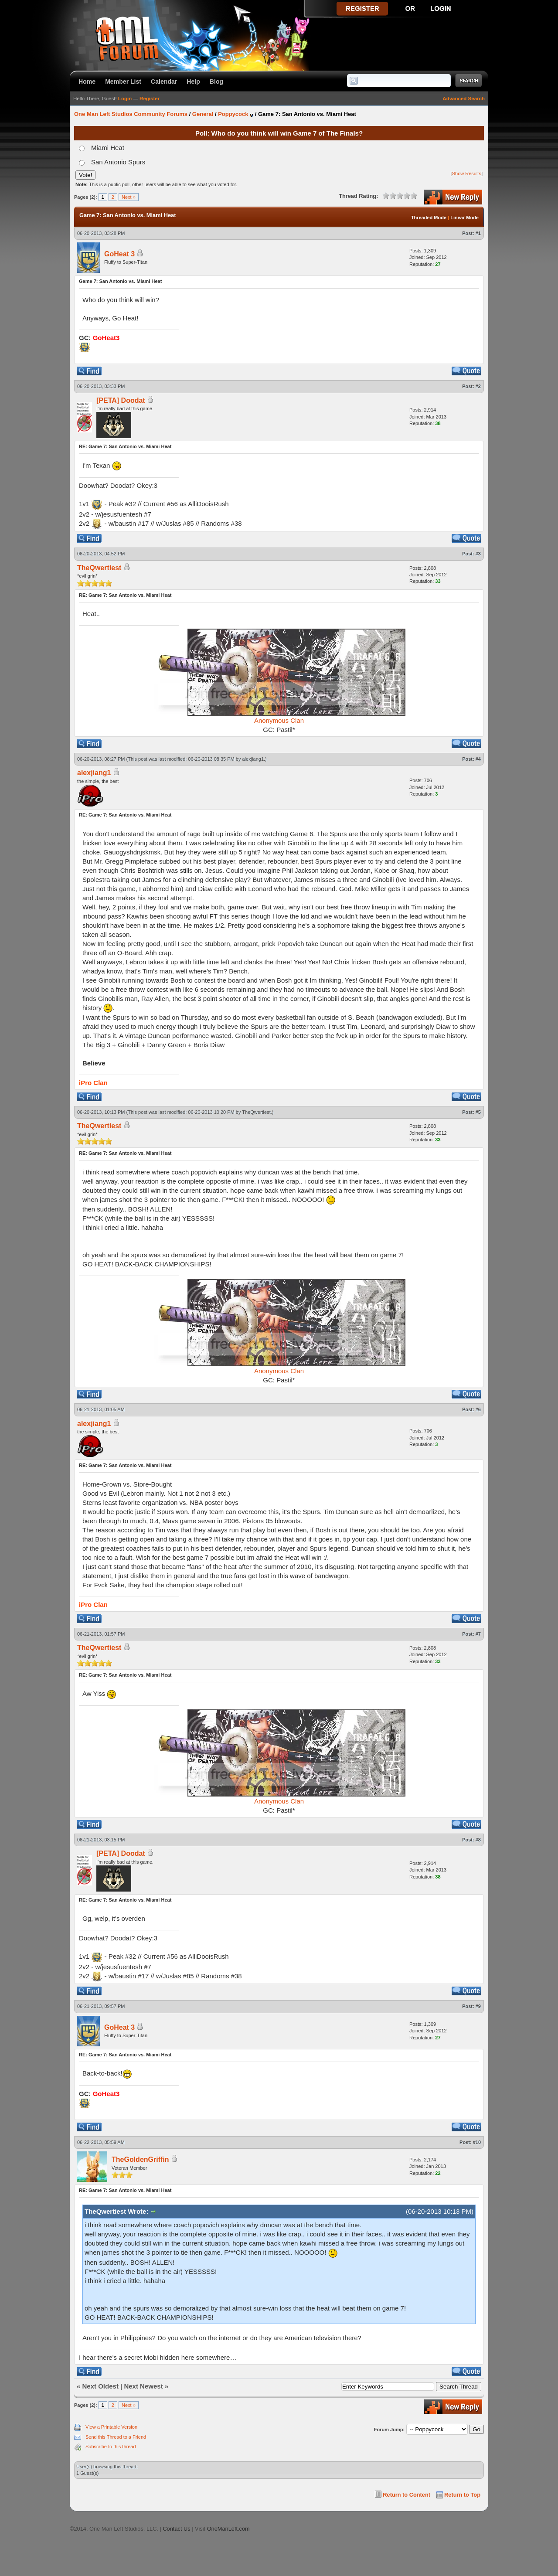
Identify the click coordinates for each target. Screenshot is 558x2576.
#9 (478, 2006)
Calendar (164, 81)
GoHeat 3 (119, 254)
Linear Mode (464, 217)
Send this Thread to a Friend (115, 2437)
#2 (478, 386)
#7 (478, 1634)
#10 (477, 2142)
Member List (123, 81)
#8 (478, 1839)
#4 (478, 759)
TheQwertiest (256, 1112)
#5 (478, 1112)
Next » (129, 197)
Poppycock (233, 114)
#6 (478, 1409)
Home (86, 81)
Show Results (466, 173)
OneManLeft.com (228, 2528)
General (202, 114)
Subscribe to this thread (110, 2446)
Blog (216, 81)
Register (150, 98)
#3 (478, 553)
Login (125, 98)
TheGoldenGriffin (140, 2159)
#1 (478, 233)
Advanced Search (463, 98)
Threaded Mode (428, 217)
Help (193, 81)
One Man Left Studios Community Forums (130, 114)
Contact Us (176, 2528)
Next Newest (143, 2386)
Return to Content (406, 2494)
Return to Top (462, 2494)
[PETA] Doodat (120, 400)
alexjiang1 (253, 759)
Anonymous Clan (279, 720)
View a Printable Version (111, 2427)
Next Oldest (100, 2386)
